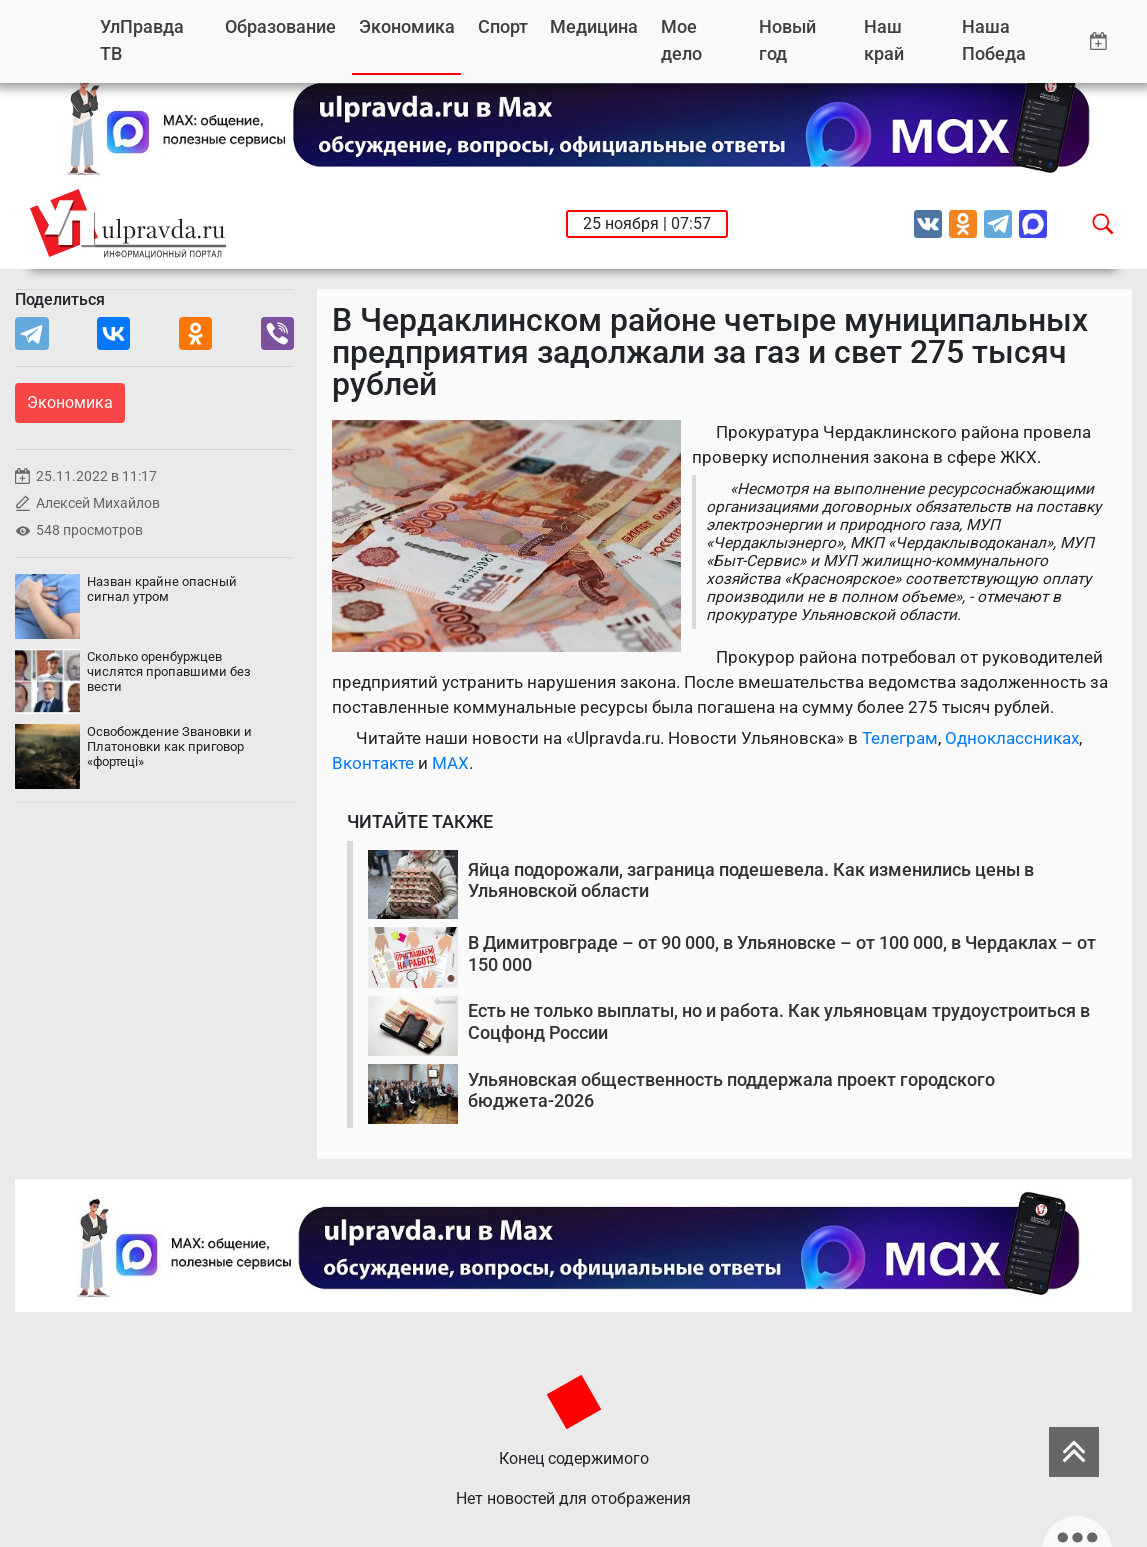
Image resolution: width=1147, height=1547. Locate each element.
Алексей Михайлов (98, 503)
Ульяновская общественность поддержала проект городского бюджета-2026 (731, 1090)
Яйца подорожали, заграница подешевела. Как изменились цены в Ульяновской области (751, 880)
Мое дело (681, 40)
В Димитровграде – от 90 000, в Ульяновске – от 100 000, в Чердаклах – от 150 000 (782, 953)
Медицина (594, 26)
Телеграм (900, 738)
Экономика (407, 26)
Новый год (787, 40)
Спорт (503, 26)
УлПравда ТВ (142, 40)
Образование (280, 26)
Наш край (884, 40)
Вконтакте (373, 763)
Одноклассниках (1012, 738)
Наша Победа (994, 40)
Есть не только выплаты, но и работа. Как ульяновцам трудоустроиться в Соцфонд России (779, 1021)
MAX (450, 763)
